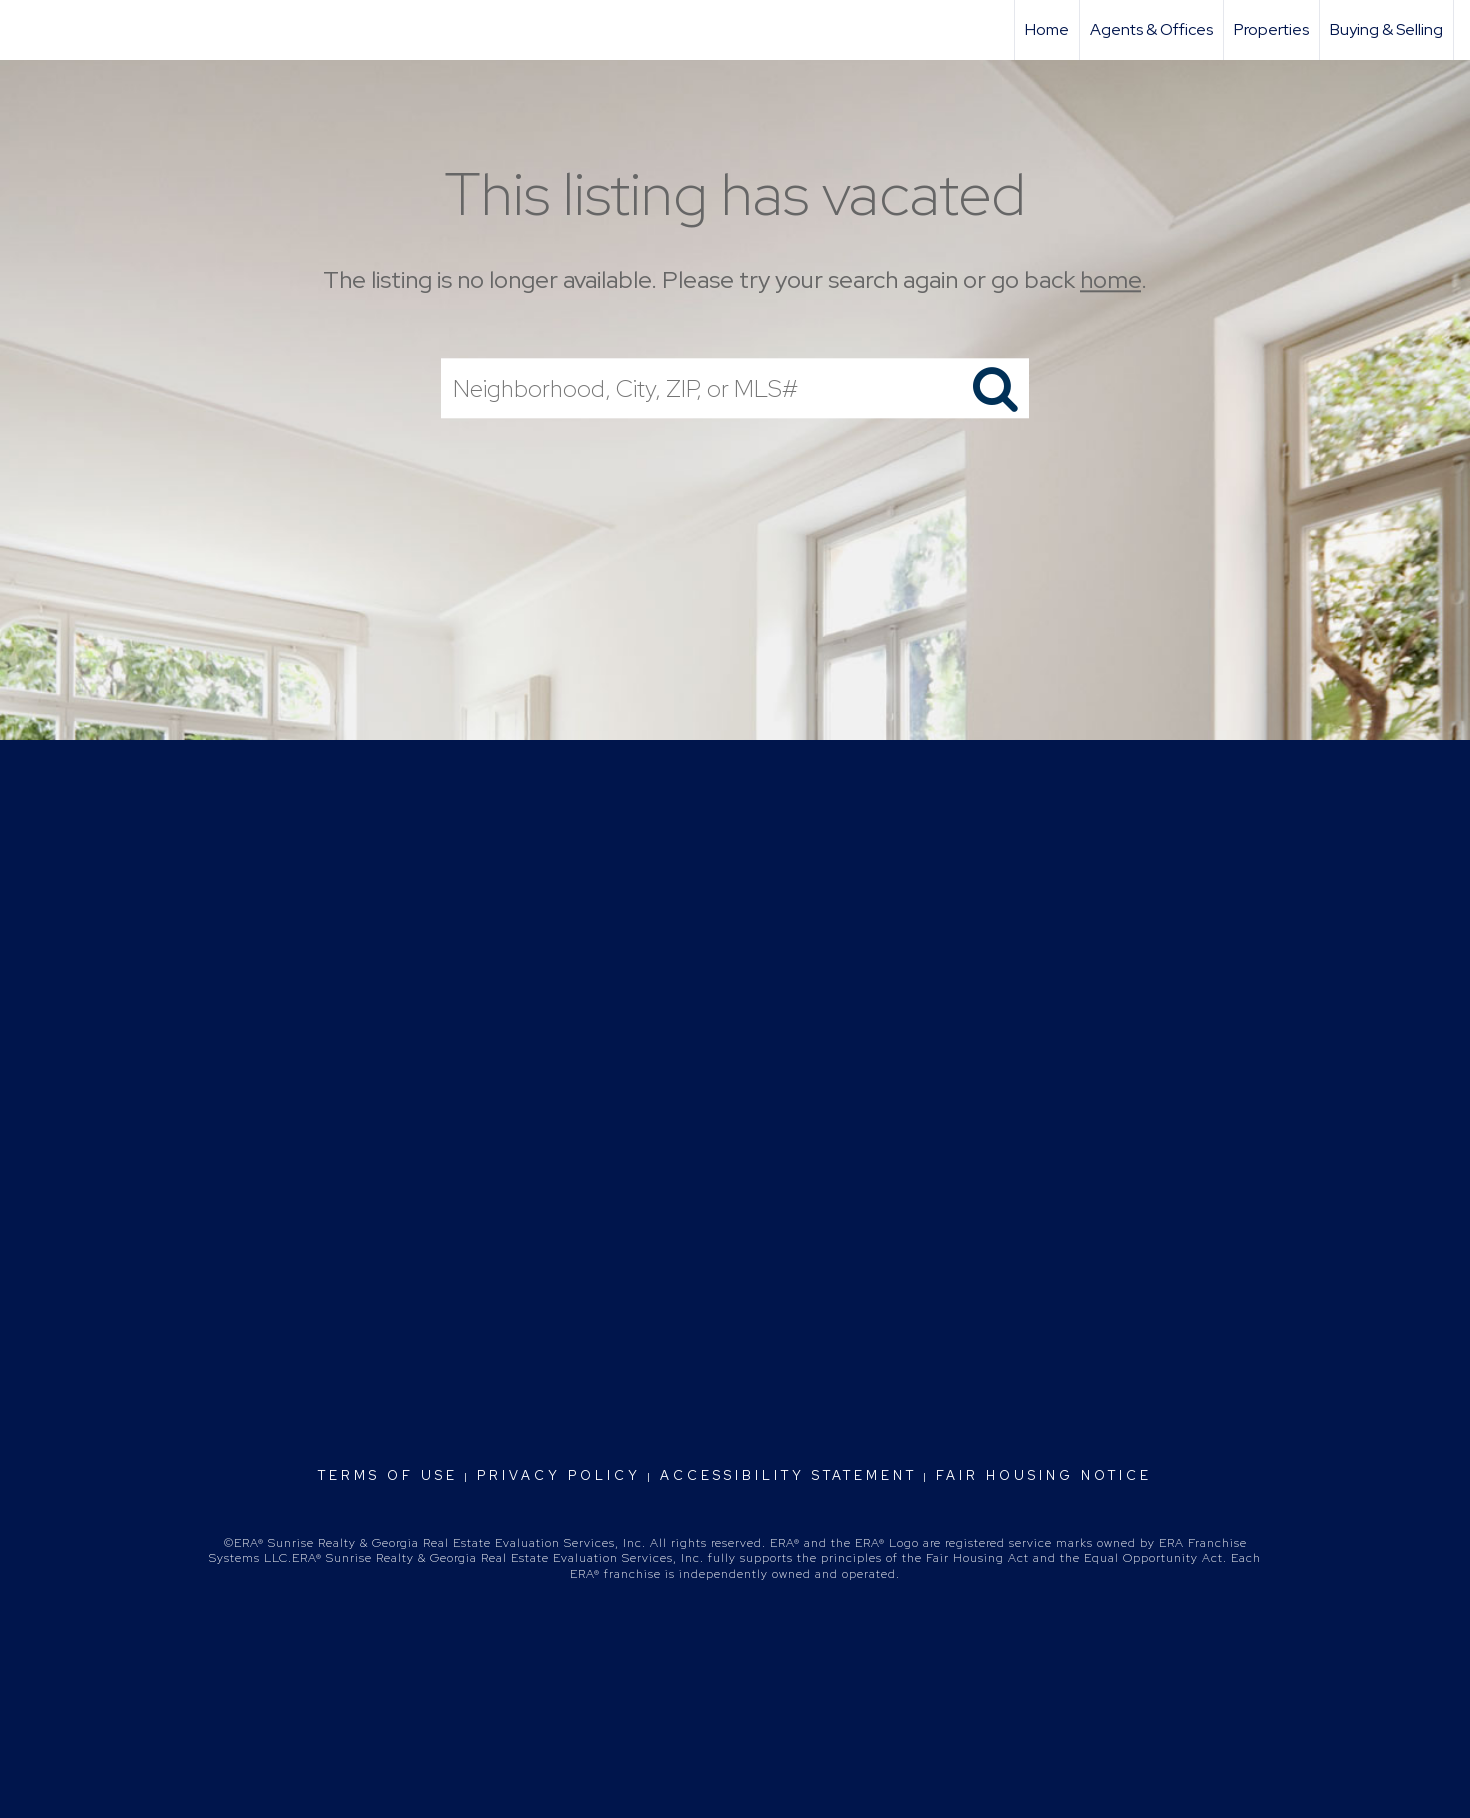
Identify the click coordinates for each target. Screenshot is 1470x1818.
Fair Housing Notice (1044, 1475)
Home (1047, 29)
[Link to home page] (25, 30)
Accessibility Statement (788, 1475)
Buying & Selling (1386, 29)
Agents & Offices (1151, 29)
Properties (1271, 29)
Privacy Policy (559, 1475)
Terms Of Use (388, 1475)
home (1110, 279)
